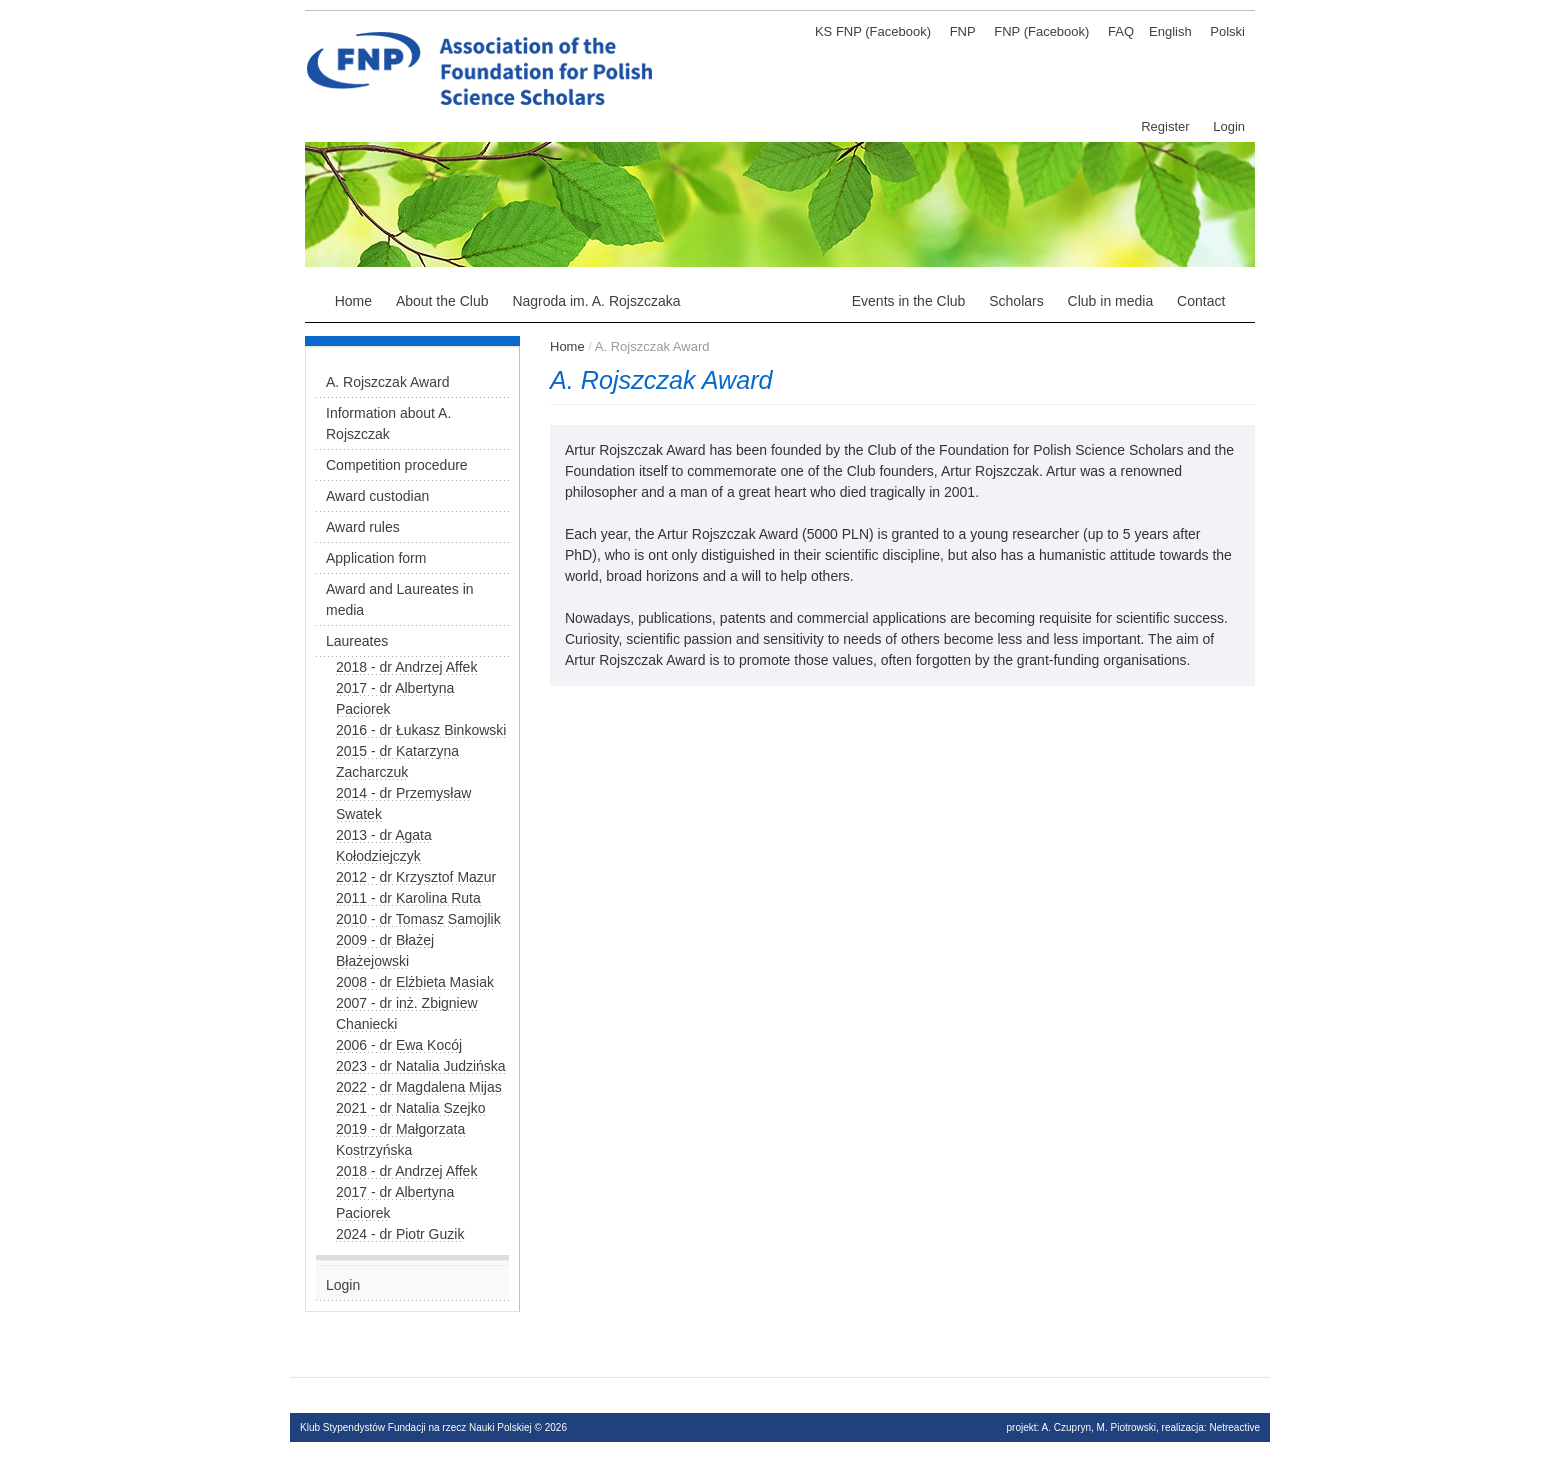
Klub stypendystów (670, 35)
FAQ (1121, 31)
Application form (376, 558)
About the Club (442, 301)
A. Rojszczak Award (765, 301)
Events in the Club (909, 301)
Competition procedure (397, 465)
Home (353, 301)
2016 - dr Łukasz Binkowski (421, 730)
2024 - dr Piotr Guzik (400, 1234)
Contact (1201, 301)
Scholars (1016, 301)
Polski (1227, 31)
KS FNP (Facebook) (873, 31)
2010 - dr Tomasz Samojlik (418, 919)
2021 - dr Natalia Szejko (410, 1108)
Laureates (357, 641)
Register (1165, 126)
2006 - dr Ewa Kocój (399, 1045)
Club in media (1111, 301)
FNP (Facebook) (1041, 31)
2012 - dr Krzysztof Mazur (416, 877)
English (1170, 31)
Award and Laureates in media (400, 599)
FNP (963, 31)
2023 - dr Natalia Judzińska (421, 1066)
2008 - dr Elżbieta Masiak (415, 982)
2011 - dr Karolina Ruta (408, 898)
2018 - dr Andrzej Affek (406, 667)
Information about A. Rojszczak (388, 423)
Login (1229, 126)
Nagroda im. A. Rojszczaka (596, 301)
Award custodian (377, 496)
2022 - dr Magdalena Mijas (419, 1087)
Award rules (363, 527)
